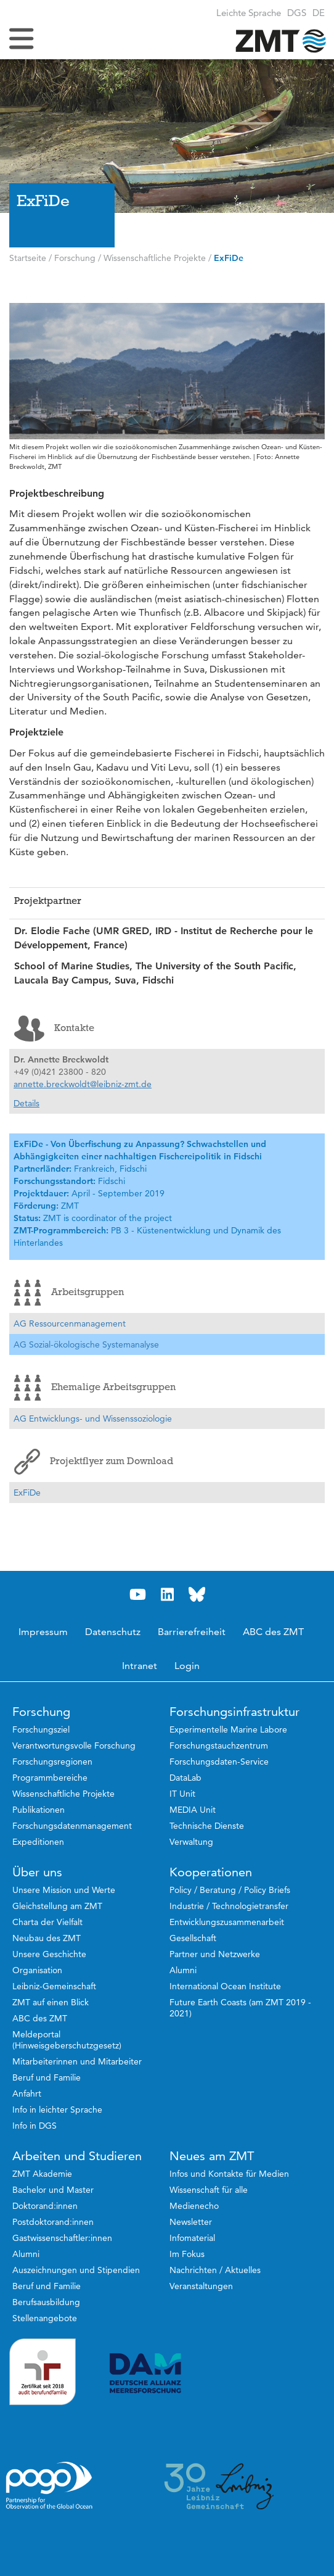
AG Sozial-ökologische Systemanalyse (86, 1344)
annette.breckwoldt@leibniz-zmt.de (83, 1084)
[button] (318, 13)
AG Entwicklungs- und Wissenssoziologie (93, 1418)
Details (26, 1103)
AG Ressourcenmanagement (70, 1323)
